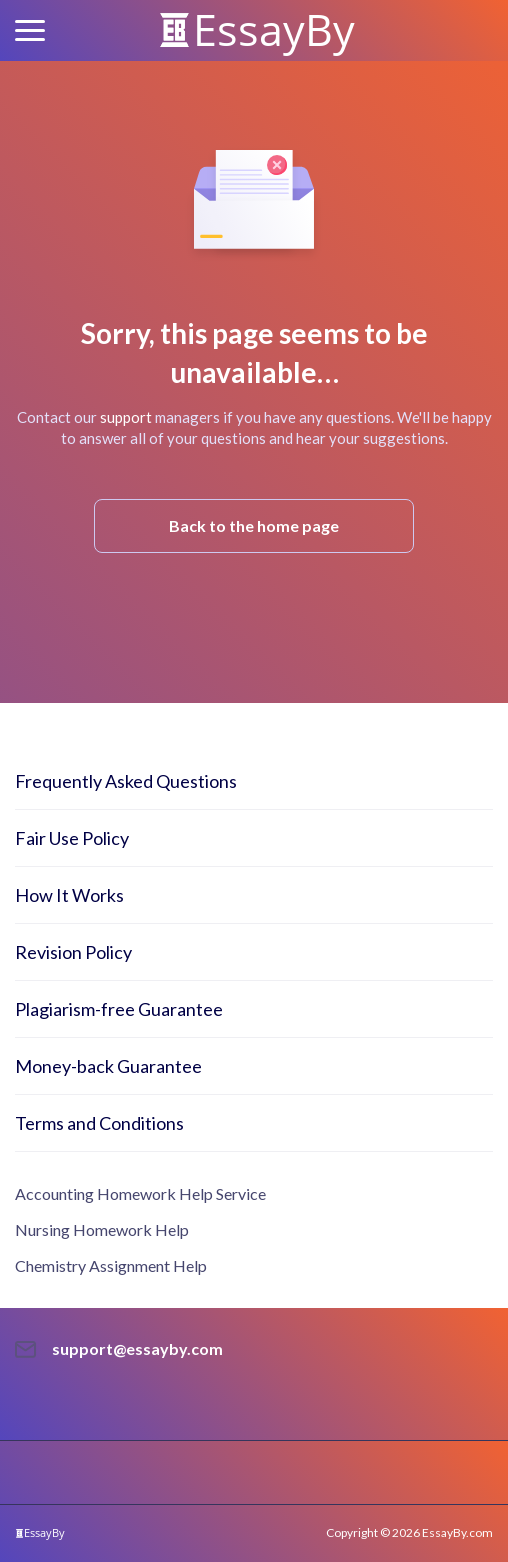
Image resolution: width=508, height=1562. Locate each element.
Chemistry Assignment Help (111, 1265)
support (126, 417)
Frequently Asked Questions (126, 781)
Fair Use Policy (72, 838)
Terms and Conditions (99, 1123)
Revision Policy (73, 952)
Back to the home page (254, 525)
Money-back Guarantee (108, 1066)
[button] (30, 30)
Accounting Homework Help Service (140, 1193)
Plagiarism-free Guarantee (119, 1009)
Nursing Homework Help (102, 1229)
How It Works (69, 895)
